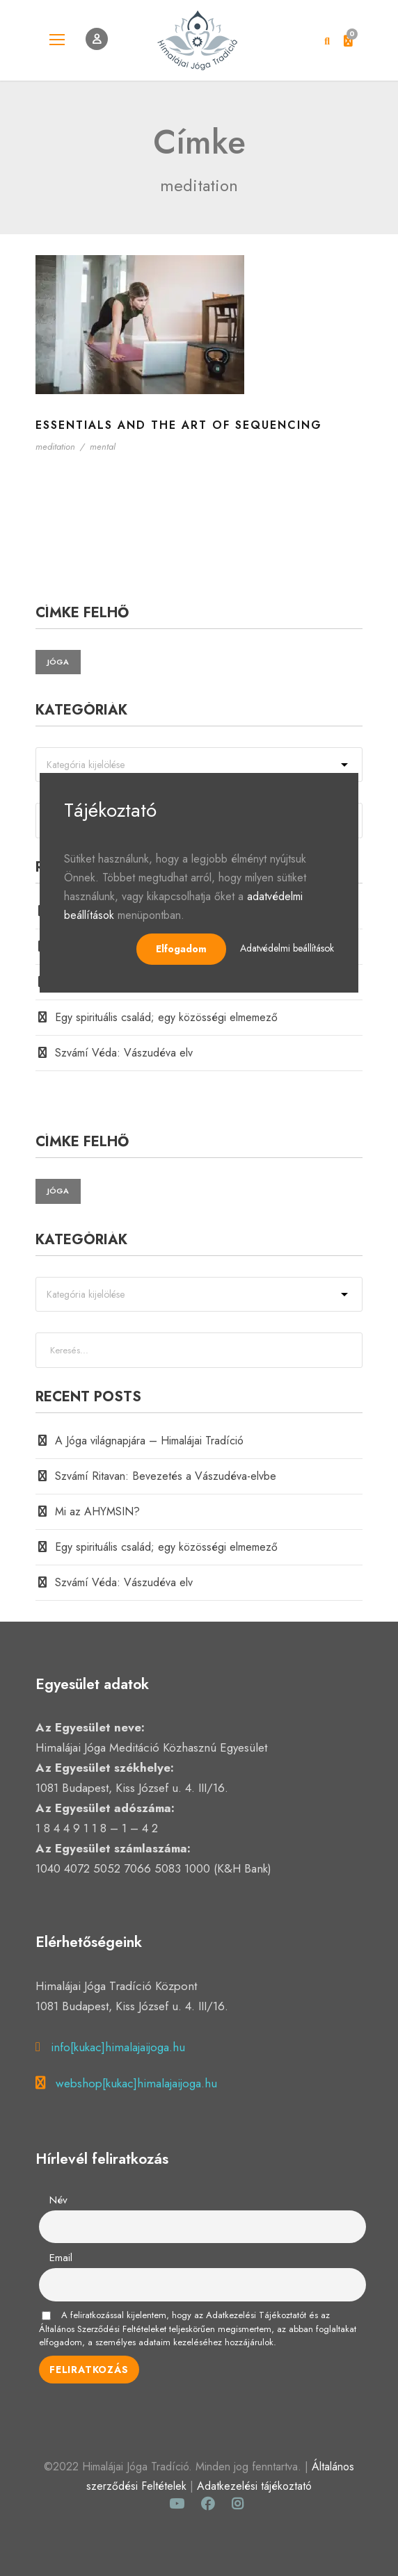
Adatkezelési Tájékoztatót (256, 2315)
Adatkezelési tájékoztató (254, 2486)
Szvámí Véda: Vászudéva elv (124, 1053)
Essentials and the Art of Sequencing (178, 425)
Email (60, 2257)
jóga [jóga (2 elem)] (58, 661)
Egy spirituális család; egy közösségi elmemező (166, 1017)
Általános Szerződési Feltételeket (102, 2328)
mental (103, 446)
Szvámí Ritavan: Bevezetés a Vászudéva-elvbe (165, 1476)
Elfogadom (181, 949)
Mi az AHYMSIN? (97, 1511)
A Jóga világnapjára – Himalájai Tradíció (149, 1441)
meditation (55, 446)
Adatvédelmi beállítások (287, 948)
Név (58, 2200)
